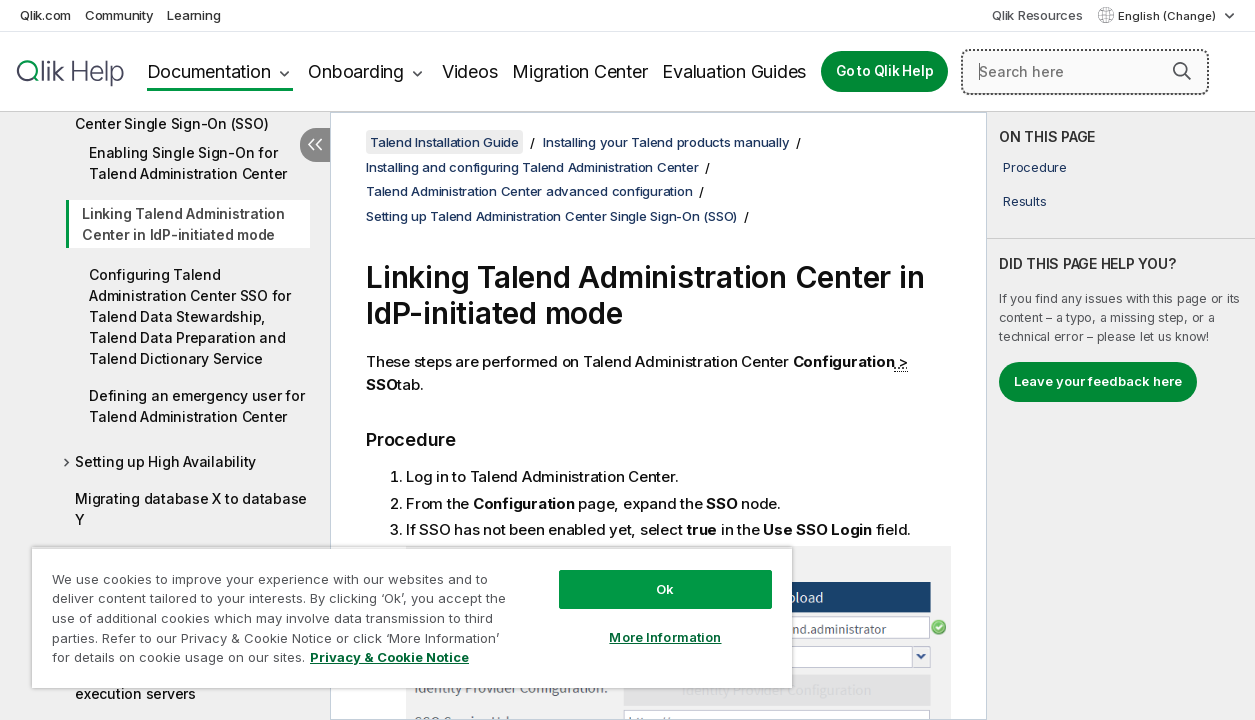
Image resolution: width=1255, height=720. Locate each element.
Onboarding (356, 71)
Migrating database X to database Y (191, 509)
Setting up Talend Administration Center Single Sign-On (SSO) (186, 113)
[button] (1182, 71)
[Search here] (1085, 72)
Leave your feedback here (1098, 381)
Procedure (1035, 167)
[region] (396, 610)
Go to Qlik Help (884, 71)
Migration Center (579, 71)
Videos (470, 71)
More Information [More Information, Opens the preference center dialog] (638, 622)
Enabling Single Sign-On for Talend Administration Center (188, 163)
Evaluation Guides (734, 71)
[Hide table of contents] (315, 145)
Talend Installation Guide (444, 142)
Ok (638, 574)
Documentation (209, 71)
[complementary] (1121, 416)
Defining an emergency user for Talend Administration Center (197, 406)
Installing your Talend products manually (666, 142)
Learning (193, 15)
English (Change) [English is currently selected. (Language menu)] (1168, 16)
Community (119, 15)
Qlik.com (45, 15)
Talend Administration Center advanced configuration (529, 191)
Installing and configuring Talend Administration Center (532, 167)
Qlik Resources (1037, 15)
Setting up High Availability (165, 461)
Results (1024, 201)
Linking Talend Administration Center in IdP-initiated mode (183, 224)
